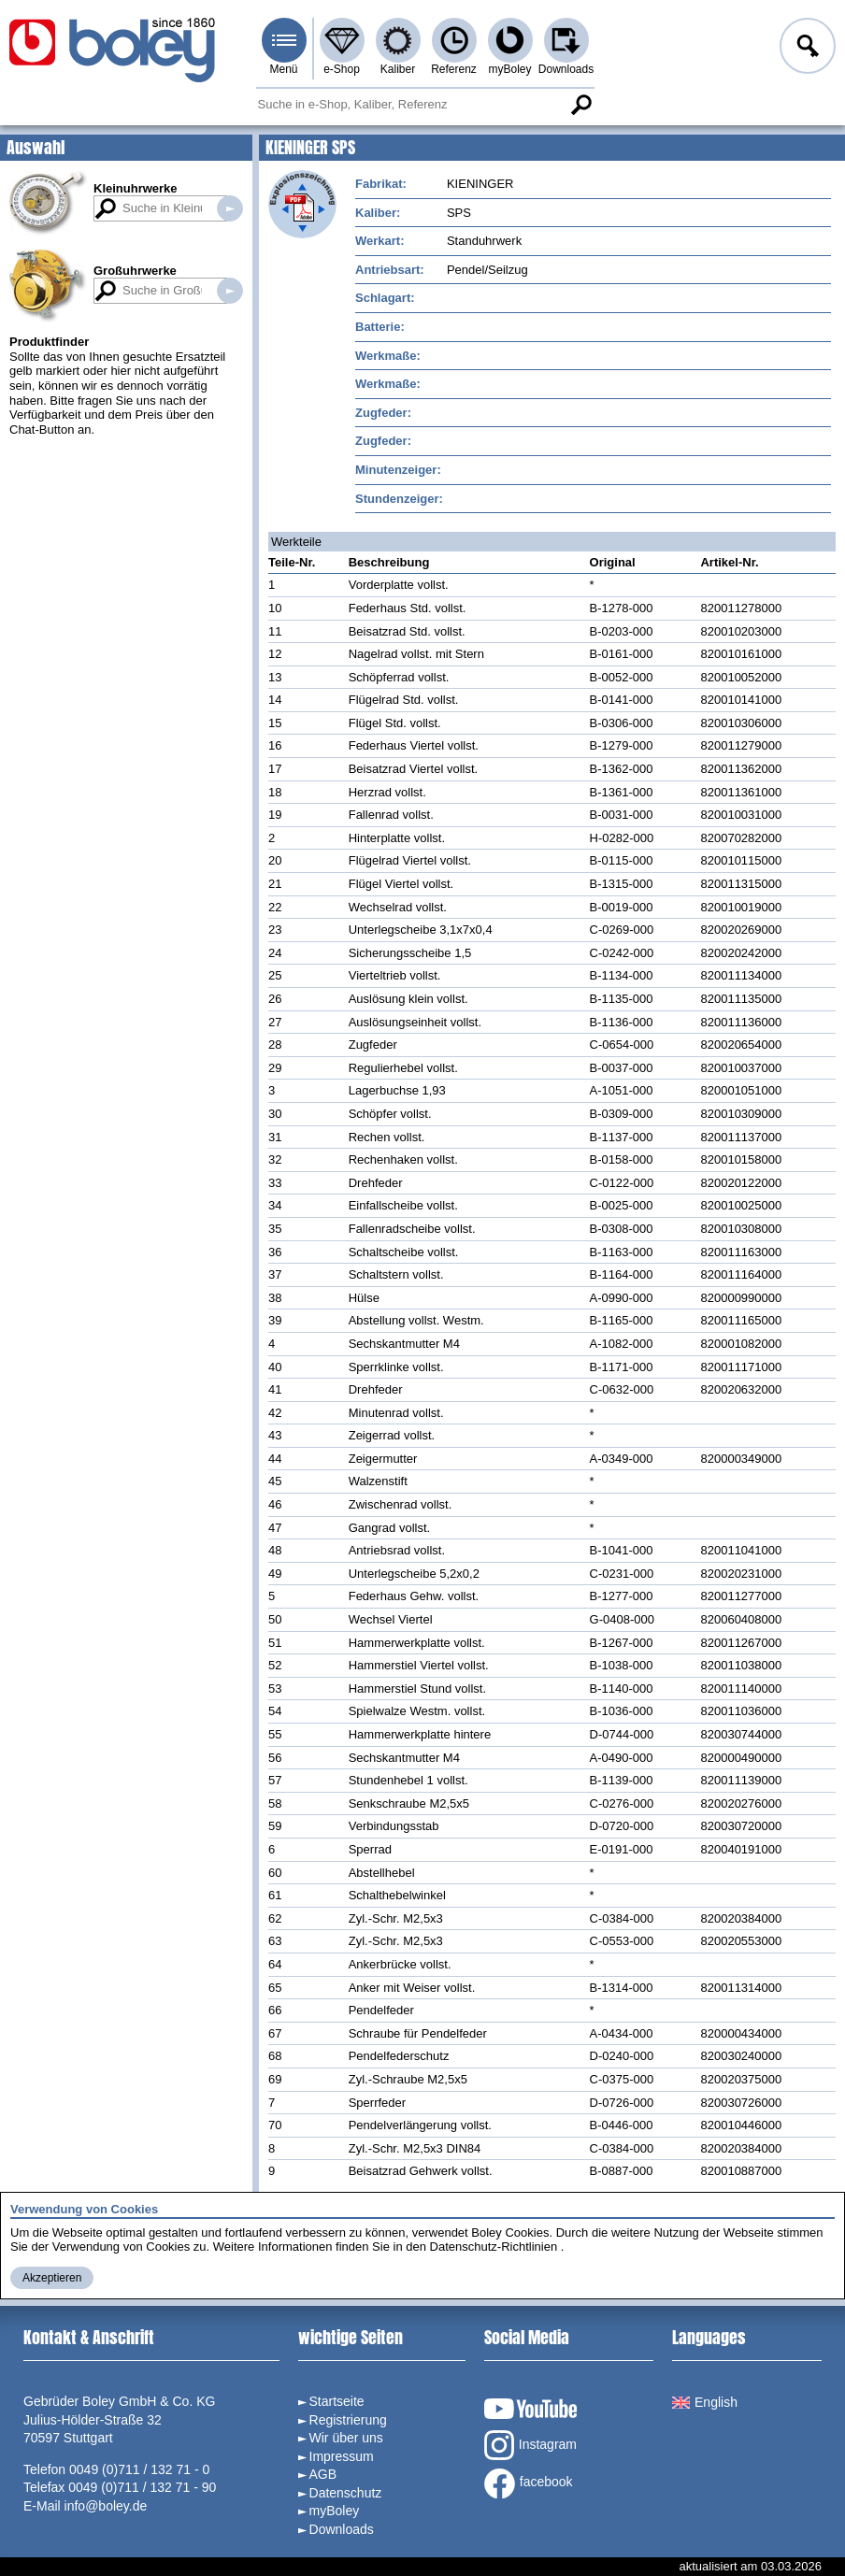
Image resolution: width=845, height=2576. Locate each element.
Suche (581, 105)
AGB (323, 2474)
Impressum (341, 2456)
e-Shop (341, 69)
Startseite (337, 2401)
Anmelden (806, 48)
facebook (528, 2483)
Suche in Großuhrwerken (230, 291)
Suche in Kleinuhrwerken (230, 208)
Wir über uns (346, 2437)
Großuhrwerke (135, 271)
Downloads (566, 69)
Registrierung (348, 2419)
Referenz (454, 69)
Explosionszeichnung (302, 204)
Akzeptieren (51, 2277)
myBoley (509, 69)
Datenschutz (345, 2492)
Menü (283, 69)
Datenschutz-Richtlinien (494, 2247)
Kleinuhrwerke (135, 188)
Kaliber (397, 69)
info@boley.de (106, 2505)
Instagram (530, 2445)
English (705, 2402)
